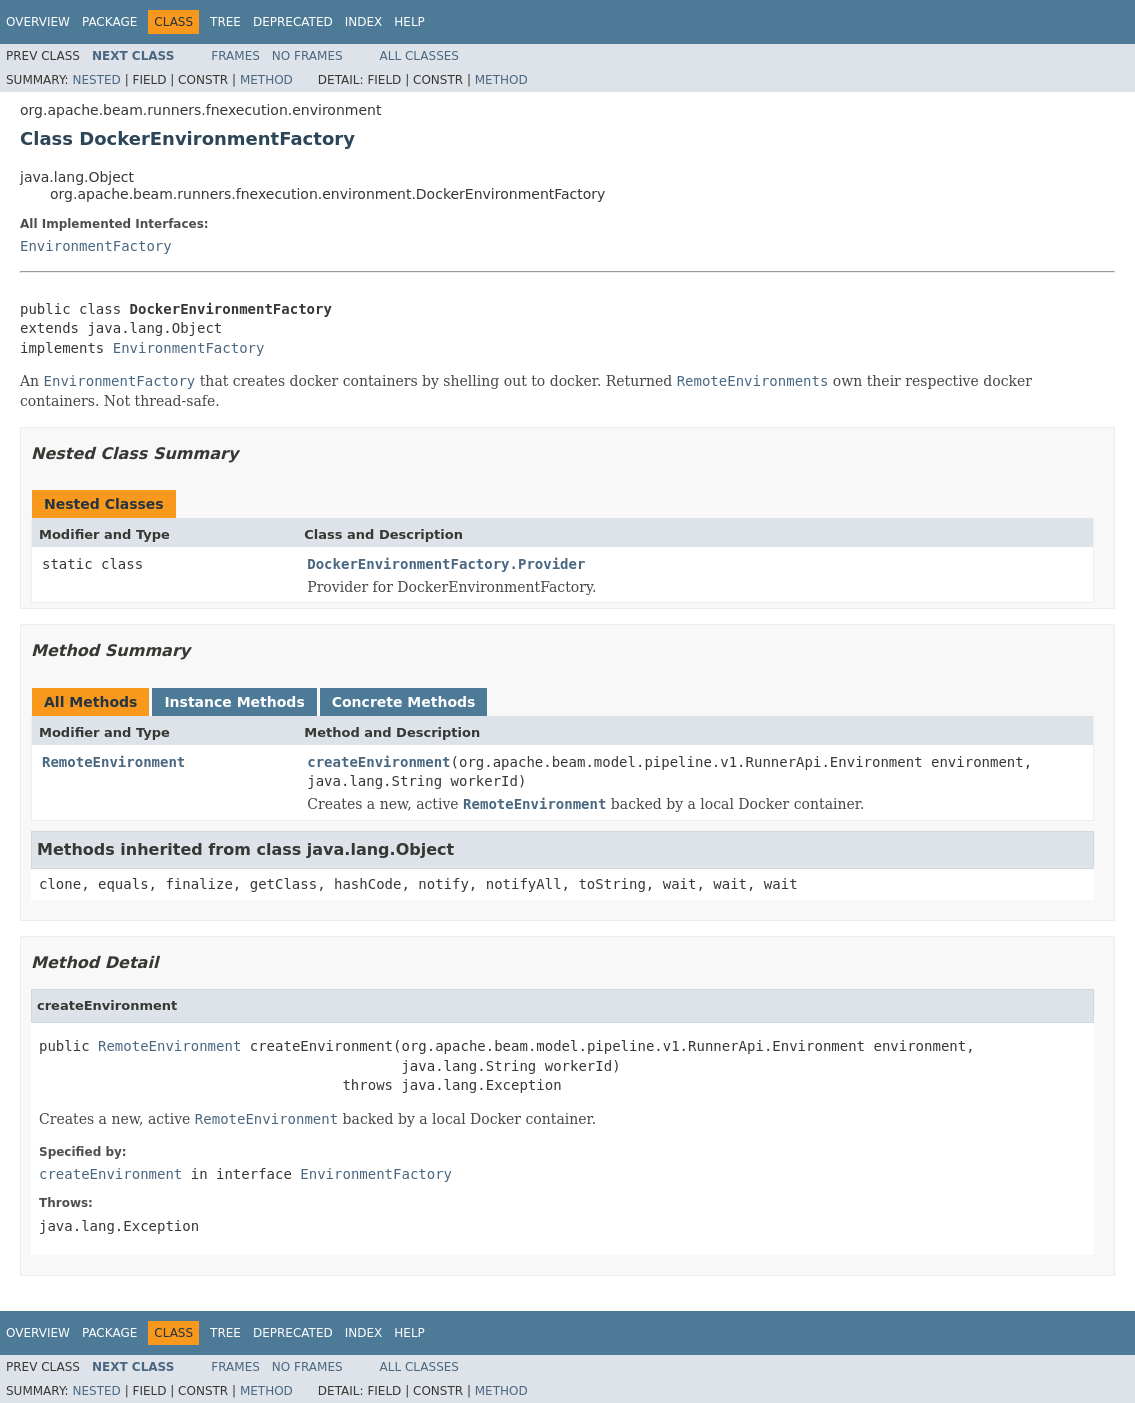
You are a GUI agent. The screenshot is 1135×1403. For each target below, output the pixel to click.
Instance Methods (234, 702)
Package (109, 22)
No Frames (307, 56)
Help (409, 22)
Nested (96, 80)
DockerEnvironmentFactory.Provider (446, 564)
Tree (225, 22)
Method (266, 80)
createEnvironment (378, 762)
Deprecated (293, 22)
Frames (235, 56)
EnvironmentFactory (96, 246)
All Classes (419, 56)
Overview (38, 22)
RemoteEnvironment (113, 762)
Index (364, 22)
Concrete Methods (404, 702)
